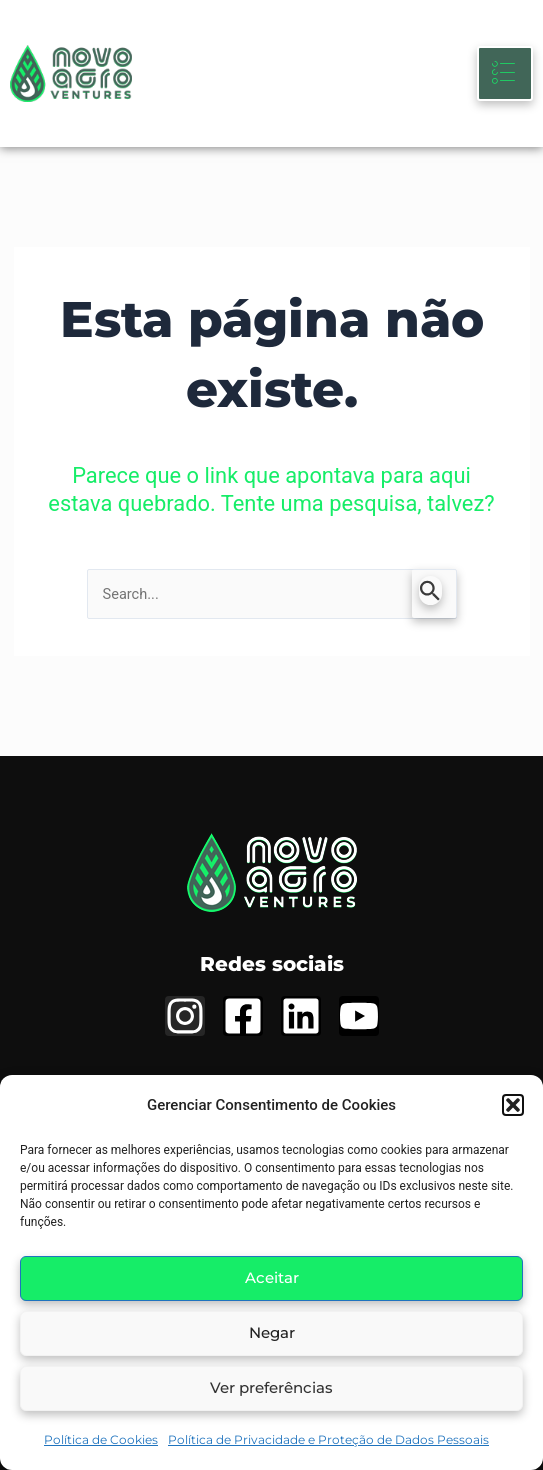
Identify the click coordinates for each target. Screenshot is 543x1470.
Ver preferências (271, 1387)
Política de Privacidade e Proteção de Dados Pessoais (328, 1439)
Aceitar (272, 1277)
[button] (513, 1105)
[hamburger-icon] (505, 73)
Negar (272, 1332)
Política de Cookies (101, 1439)
